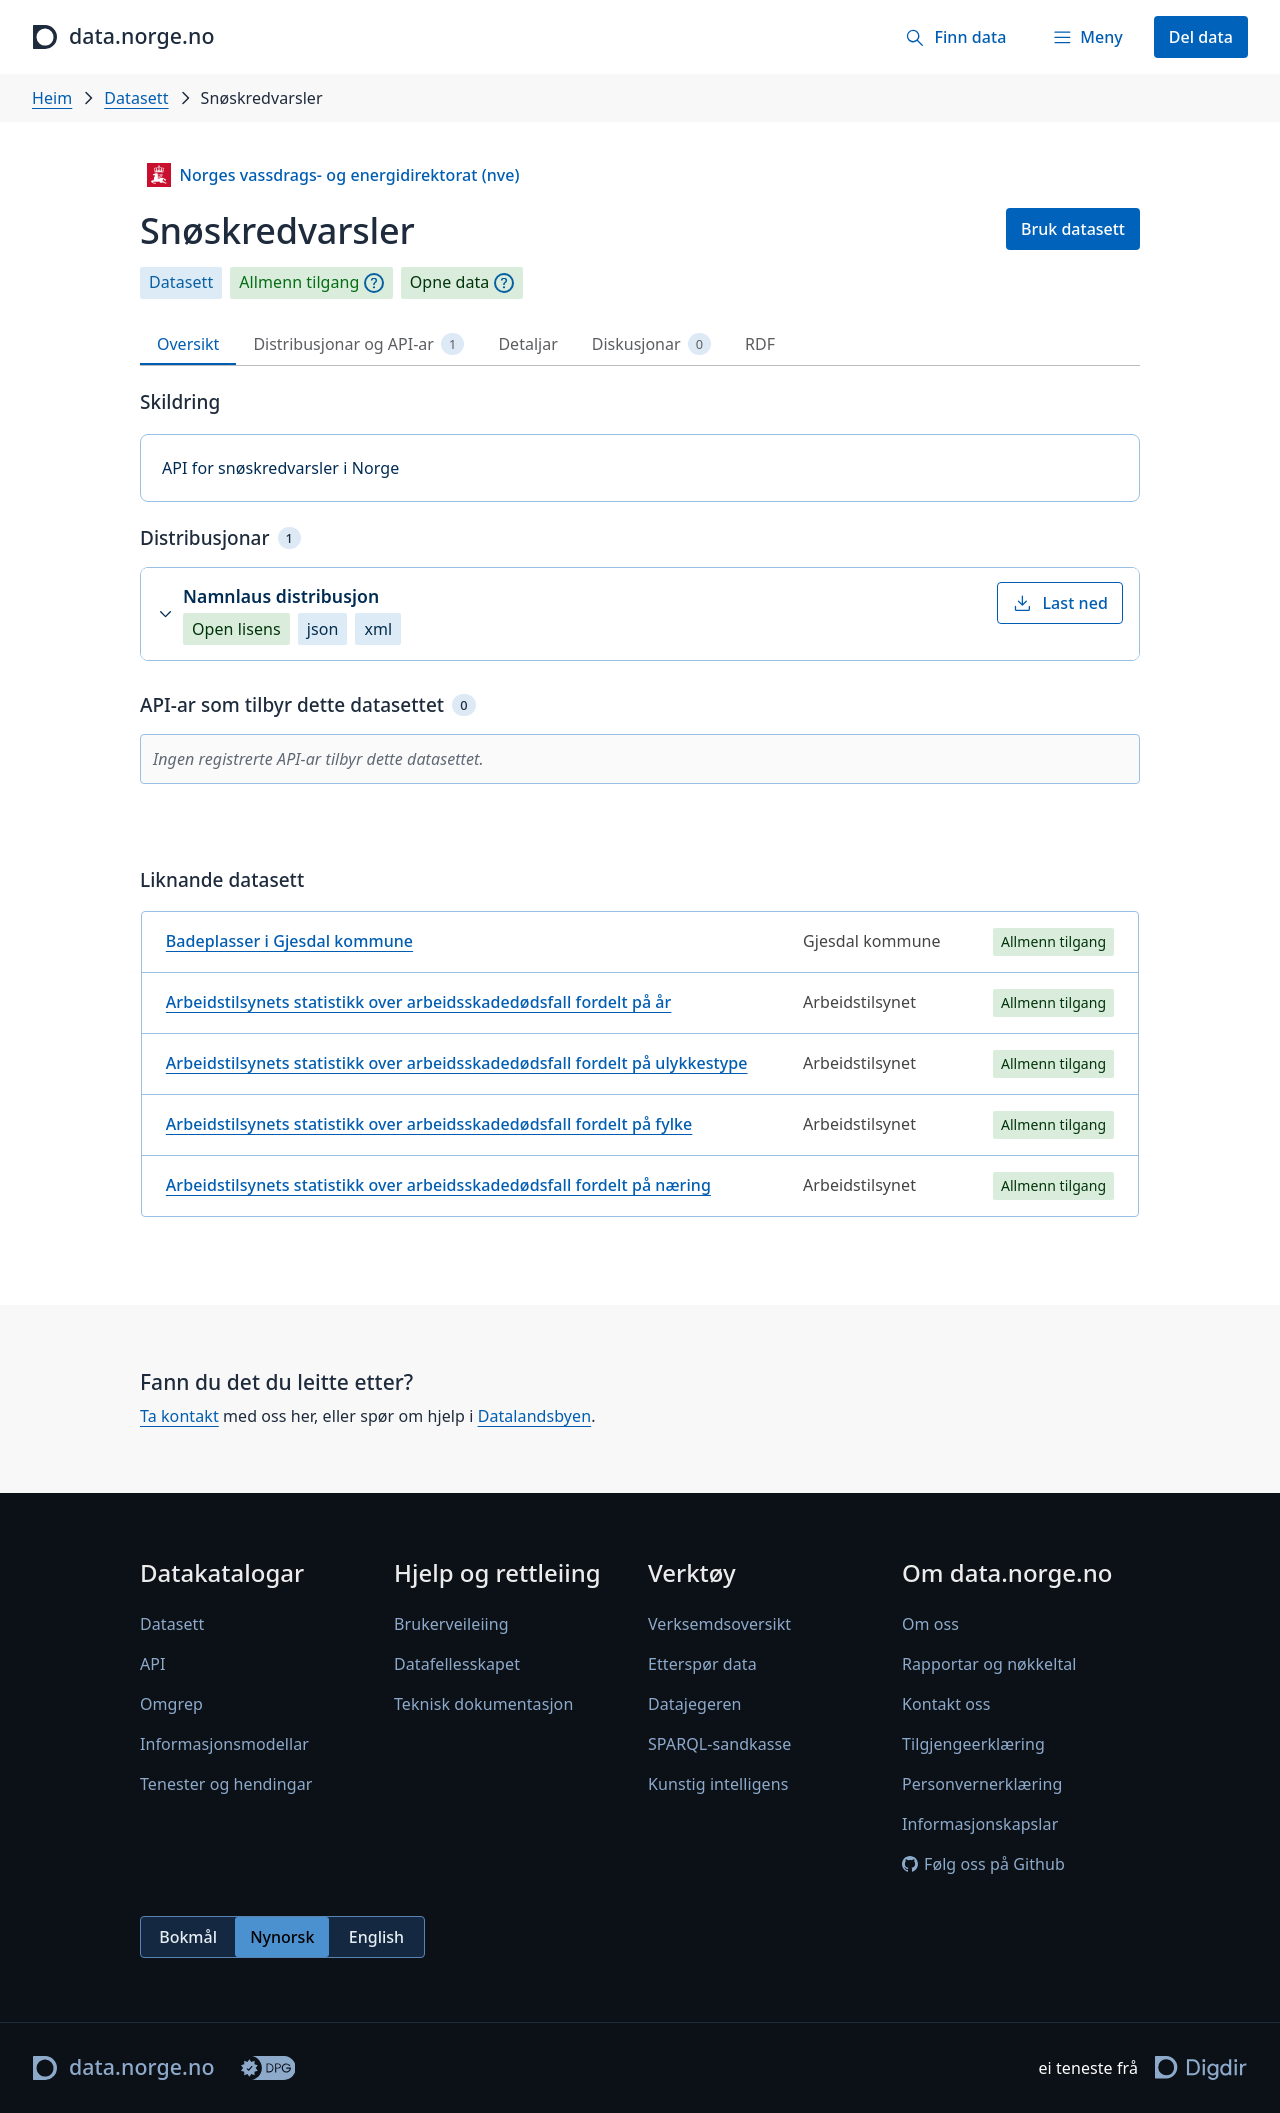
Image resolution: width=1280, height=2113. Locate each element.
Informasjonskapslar (980, 1824)
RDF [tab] (760, 344)
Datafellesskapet (457, 1664)
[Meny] (1087, 37)
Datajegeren (695, 1704)
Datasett (136, 98)
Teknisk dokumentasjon (483, 1704)
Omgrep (171, 1704)
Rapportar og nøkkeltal (989, 1664)
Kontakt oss (946, 1704)
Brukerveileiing (451, 1624)
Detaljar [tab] (527, 344)
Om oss (930, 1624)
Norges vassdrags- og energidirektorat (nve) (333, 175)
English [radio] (376, 1936)
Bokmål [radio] (188, 1936)
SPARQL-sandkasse (719, 1744)
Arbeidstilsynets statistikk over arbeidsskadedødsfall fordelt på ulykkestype (457, 1063)
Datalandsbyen (535, 1417)
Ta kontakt (179, 1417)
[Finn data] (955, 37)
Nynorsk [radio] (282, 1936)
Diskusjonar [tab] (651, 344)
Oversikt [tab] (188, 344)
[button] (640, 614)
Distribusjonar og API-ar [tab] (358, 344)
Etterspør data (702, 1664)
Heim (52, 98)
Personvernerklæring (982, 1784)
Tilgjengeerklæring (973, 1744)
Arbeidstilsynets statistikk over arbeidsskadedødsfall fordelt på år (419, 1002)
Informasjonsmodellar (224, 1744)
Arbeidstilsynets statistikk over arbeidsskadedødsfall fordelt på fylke (429, 1124)
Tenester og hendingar (226, 1784)
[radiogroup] (282, 1937)
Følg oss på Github (983, 1864)
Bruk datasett (1073, 229)
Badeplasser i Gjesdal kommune (289, 941)
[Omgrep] (374, 283)
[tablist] (640, 344)
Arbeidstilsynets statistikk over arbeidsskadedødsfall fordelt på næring (438, 1185)
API (153, 1664)
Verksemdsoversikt (719, 1624)
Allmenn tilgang (299, 282)
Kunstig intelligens (718, 1784)
